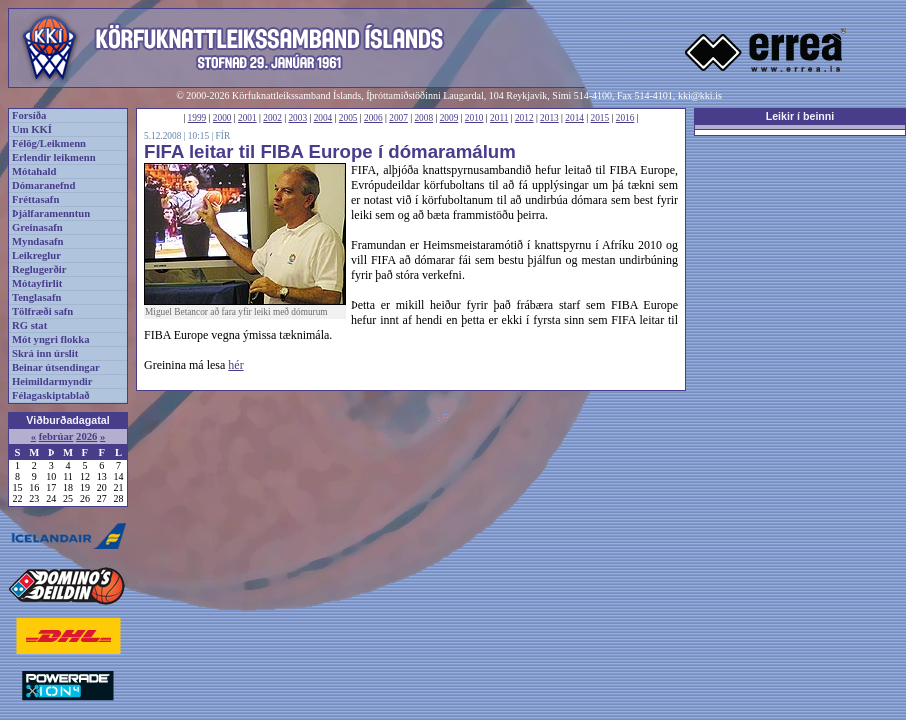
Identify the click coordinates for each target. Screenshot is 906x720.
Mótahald (34, 171)
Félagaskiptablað (51, 395)
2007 (398, 118)
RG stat (29, 325)
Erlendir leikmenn (54, 157)
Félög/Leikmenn (49, 143)
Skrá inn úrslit (45, 353)
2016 (625, 118)
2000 (222, 118)
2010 (474, 118)
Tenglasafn (36, 297)
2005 (348, 118)
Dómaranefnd (43, 185)
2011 (499, 118)
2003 (297, 118)
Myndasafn (38, 241)
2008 (423, 118)
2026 (86, 436)
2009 (449, 118)
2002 (272, 118)
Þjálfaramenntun (51, 213)
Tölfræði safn (42, 311)
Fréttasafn (35, 199)
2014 (574, 118)
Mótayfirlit (37, 283)
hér (235, 365)
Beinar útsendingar (56, 367)
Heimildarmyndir (52, 381)
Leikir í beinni (800, 116)
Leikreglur (36, 255)
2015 (600, 118)
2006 (373, 118)
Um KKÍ (32, 129)
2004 (323, 118)
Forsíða (29, 115)
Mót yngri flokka (51, 339)
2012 (524, 118)
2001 (247, 118)
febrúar (56, 436)
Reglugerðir (39, 269)
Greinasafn (37, 227)
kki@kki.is (700, 95)
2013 (549, 118)
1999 (197, 118)
